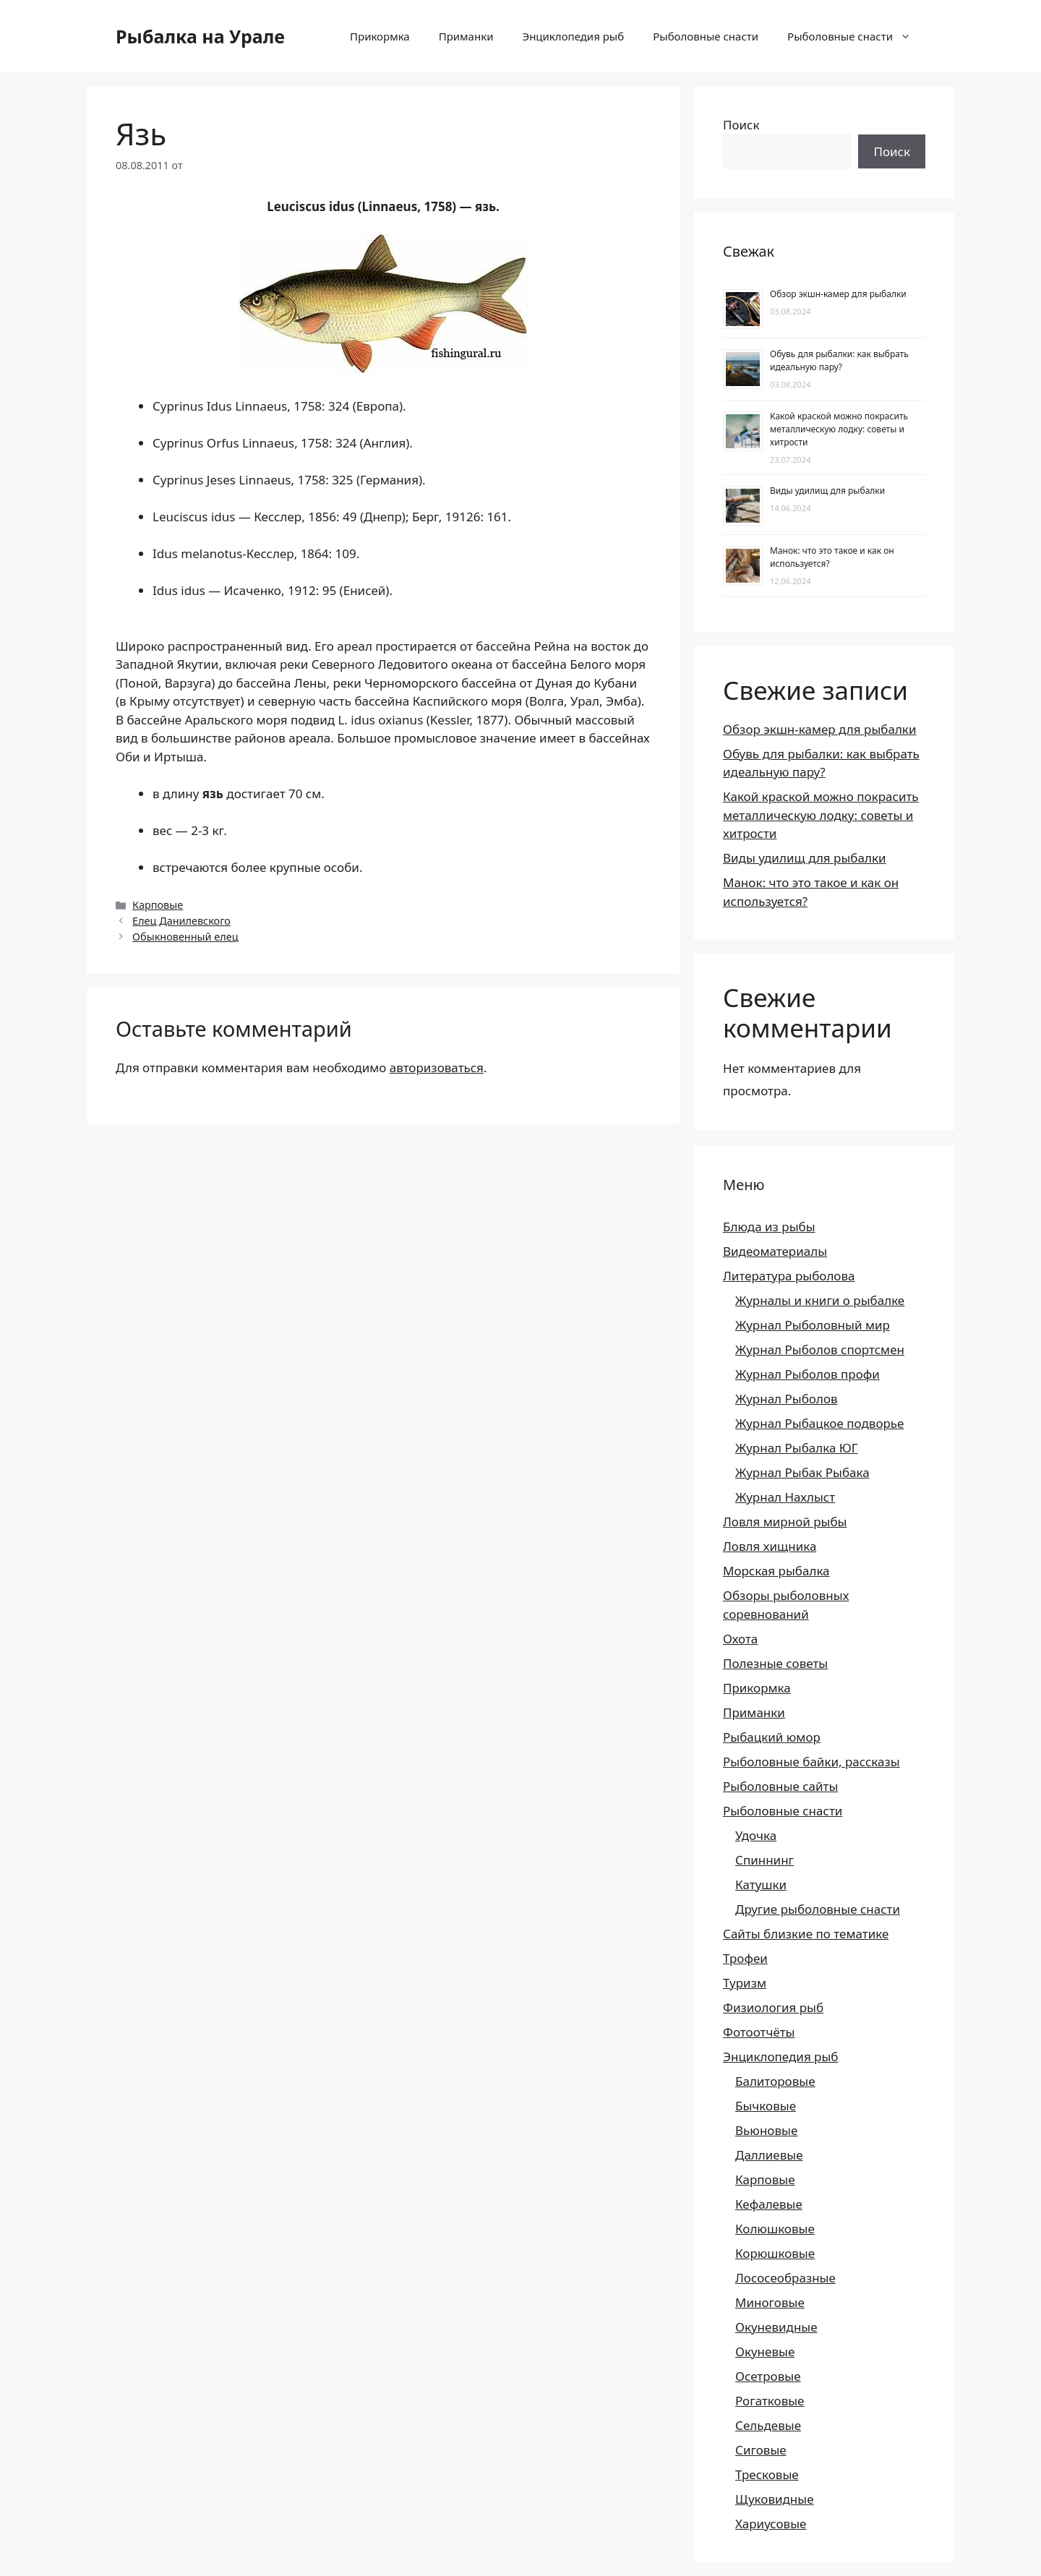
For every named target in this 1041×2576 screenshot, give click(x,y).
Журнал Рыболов (786, 1398)
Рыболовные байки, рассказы (811, 1761)
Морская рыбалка (776, 1570)
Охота (740, 1638)
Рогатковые (770, 2400)
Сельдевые (768, 2425)
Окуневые (764, 2351)
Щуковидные (774, 2499)
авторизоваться (437, 1067)
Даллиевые (769, 2155)
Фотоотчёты (759, 2032)
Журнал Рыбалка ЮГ (796, 1447)
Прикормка (380, 36)
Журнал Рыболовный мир (812, 1325)
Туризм (744, 1982)
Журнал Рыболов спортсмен (819, 1349)
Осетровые (768, 2376)
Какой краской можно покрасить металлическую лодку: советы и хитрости (839, 429)
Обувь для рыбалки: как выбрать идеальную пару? (839, 360)
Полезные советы (775, 1663)
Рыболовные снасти (705, 36)
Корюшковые (775, 2253)
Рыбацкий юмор (772, 1737)
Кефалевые (768, 2204)
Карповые (157, 905)
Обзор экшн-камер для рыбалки (838, 294)
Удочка (755, 1835)
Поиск (741, 124)
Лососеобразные (785, 2277)
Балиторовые (775, 2081)
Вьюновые (766, 2130)
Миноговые (770, 2302)
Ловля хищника (769, 1546)
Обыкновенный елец (185, 936)
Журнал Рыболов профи (807, 1374)
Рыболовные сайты (780, 1786)
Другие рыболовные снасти (817, 1909)
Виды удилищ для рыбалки (827, 490)
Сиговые (761, 2450)
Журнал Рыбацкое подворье (819, 1423)
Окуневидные (776, 2327)
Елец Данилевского (181, 921)
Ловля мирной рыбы (785, 1521)
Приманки (466, 36)
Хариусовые (770, 2523)
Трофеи (745, 1958)
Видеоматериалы (775, 1251)
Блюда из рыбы (769, 1226)
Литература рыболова (789, 1275)
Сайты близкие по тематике (805, 1933)
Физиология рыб (773, 2007)
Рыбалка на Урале (200, 36)
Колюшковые (775, 2228)
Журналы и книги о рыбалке (819, 1300)
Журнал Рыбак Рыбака (802, 1472)
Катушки (761, 1884)
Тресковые (767, 2474)
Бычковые (765, 2105)
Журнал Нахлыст (785, 1497)
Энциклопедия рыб (573, 36)
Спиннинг (764, 1860)
